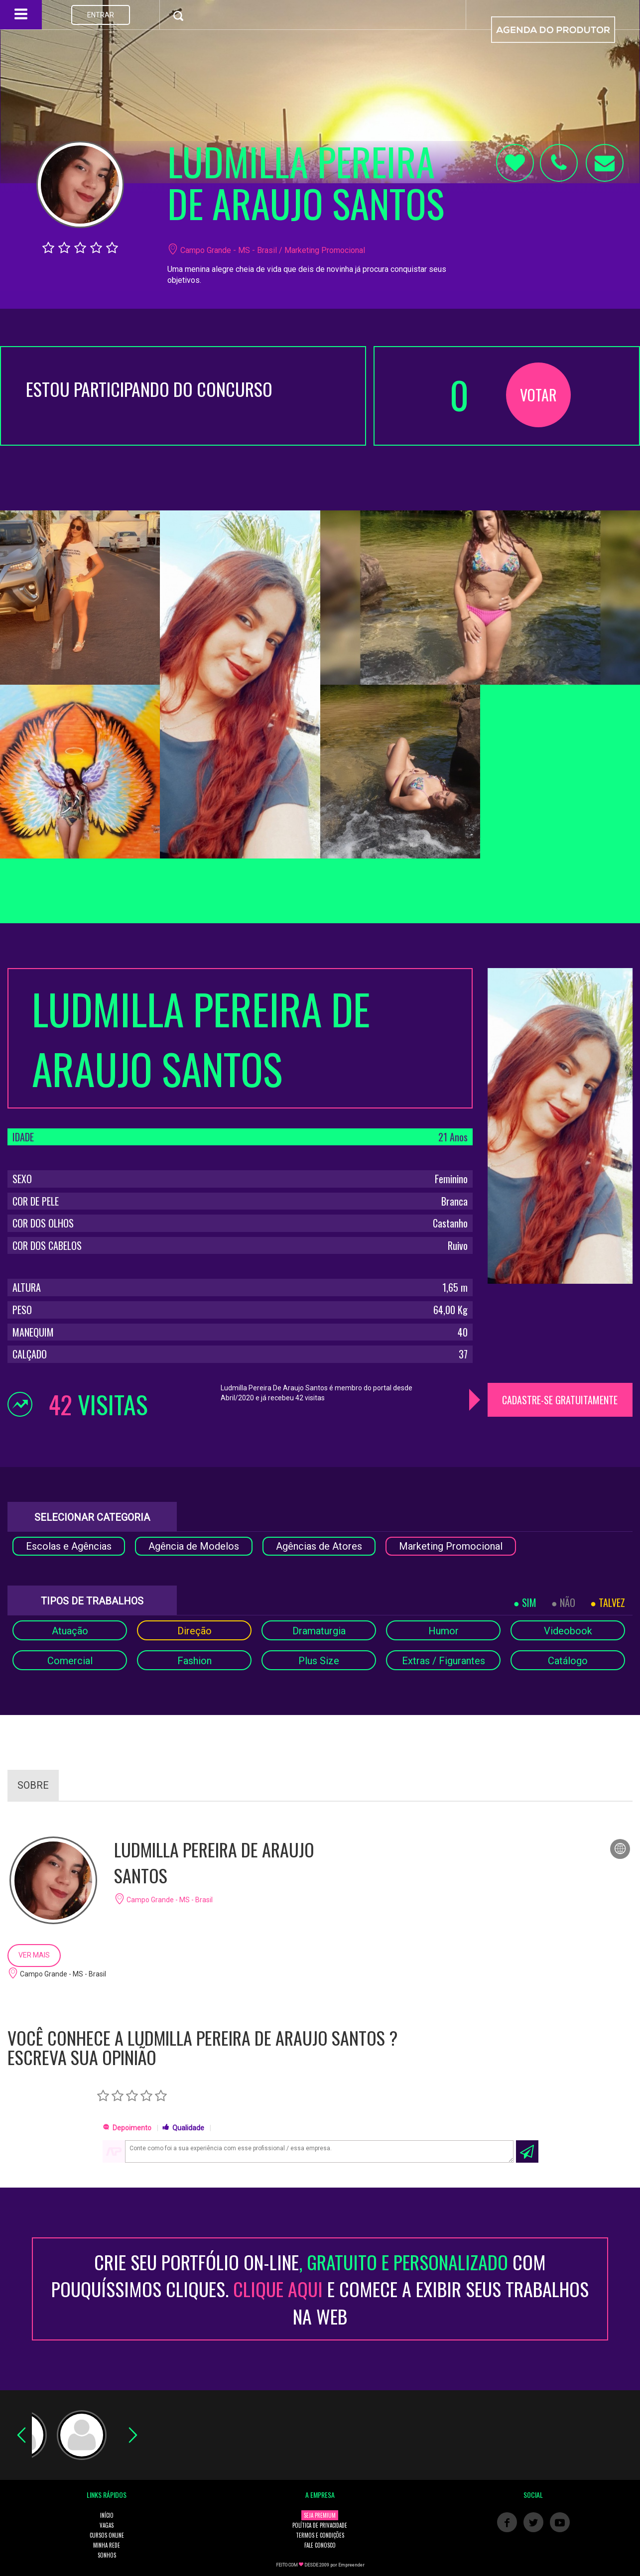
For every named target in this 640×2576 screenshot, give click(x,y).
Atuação (70, 1631)
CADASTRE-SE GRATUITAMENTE (560, 1399)
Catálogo (568, 1661)
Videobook (568, 1631)
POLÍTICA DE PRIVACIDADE (319, 2525)
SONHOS (107, 2555)
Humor (443, 1631)
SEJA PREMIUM (320, 2515)
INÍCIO (107, 2515)
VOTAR (538, 394)
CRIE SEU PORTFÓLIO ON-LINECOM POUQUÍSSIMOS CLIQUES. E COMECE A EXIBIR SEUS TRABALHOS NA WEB (320, 2289)
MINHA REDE (106, 2545)
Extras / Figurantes (443, 1661)
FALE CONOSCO (320, 2545)
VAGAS (107, 2525)
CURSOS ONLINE (107, 2535)
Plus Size (318, 1661)
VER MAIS (34, 1955)
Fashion (194, 1661)
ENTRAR (100, 15)
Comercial (70, 1661)
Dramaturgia (319, 1631)
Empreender (351, 2565)
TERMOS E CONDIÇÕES (320, 2535)
